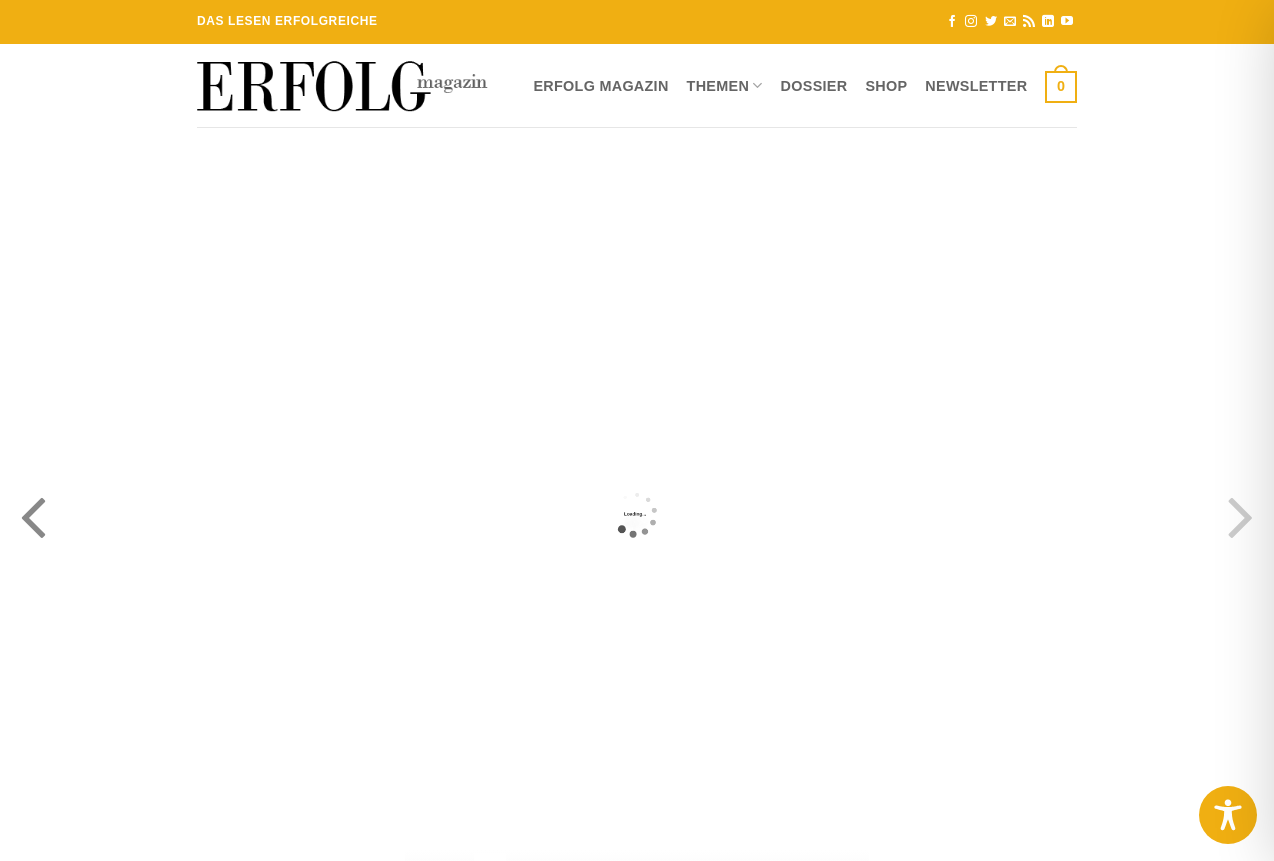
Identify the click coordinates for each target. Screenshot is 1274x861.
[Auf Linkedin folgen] (1048, 22)
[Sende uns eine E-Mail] (1010, 22)
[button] (1061, 86)
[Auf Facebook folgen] (952, 22)
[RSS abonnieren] (1029, 22)
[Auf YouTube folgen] (1067, 22)
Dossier (814, 86)
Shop (886, 86)
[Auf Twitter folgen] (991, 22)
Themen (725, 85)
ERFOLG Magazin (600, 86)
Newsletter (976, 86)
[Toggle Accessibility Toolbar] (1228, 815)
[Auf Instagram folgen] (971, 22)
